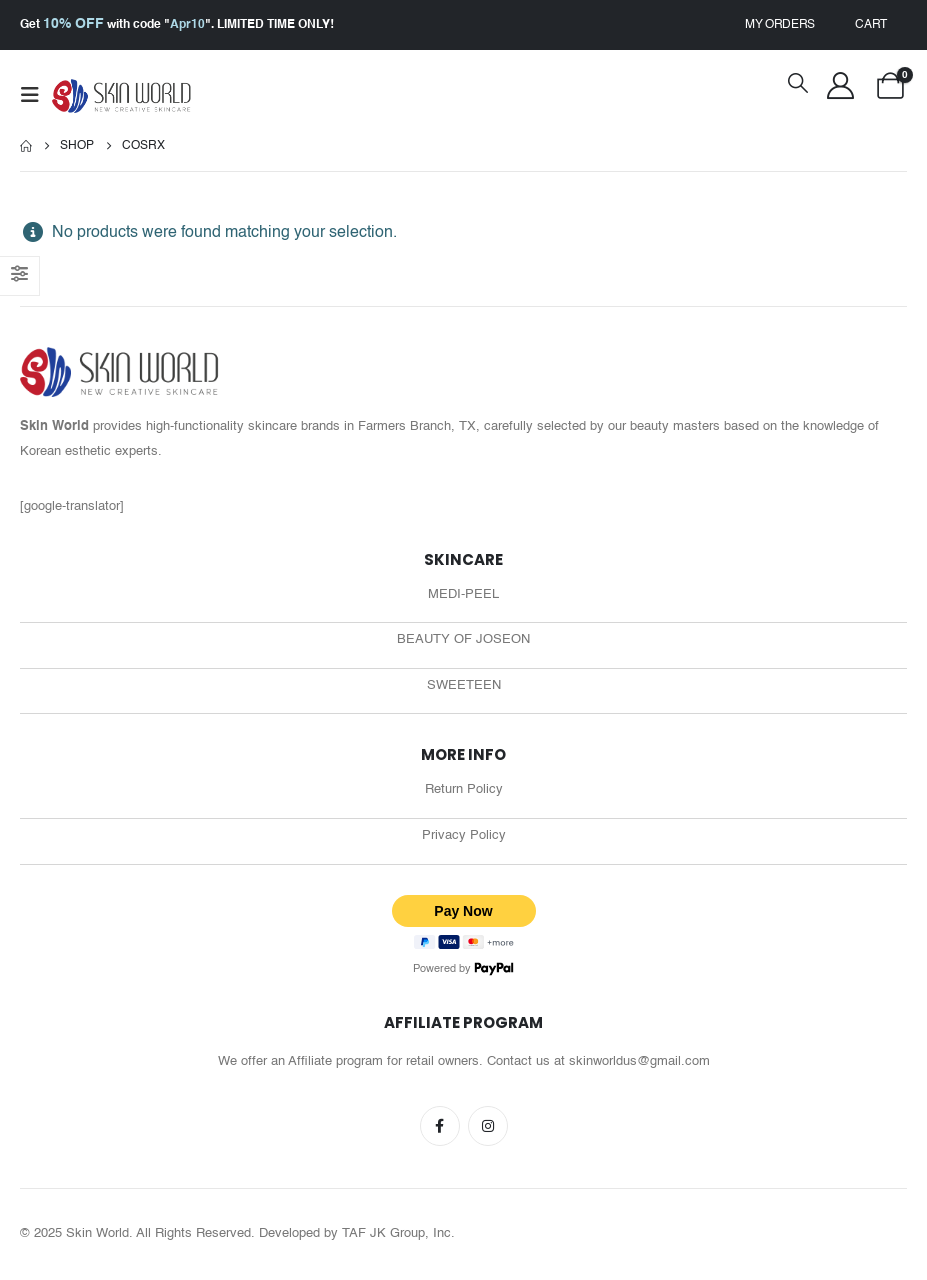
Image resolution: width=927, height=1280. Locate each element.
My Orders (780, 25)
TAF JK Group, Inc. (398, 1235)
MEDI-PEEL (463, 595)
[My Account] (840, 86)
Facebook (440, 1128)
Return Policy (464, 792)
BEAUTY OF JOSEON (463, 641)
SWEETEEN (464, 687)
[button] (36, 96)
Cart (871, 25)
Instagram (488, 1128)
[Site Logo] (122, 96)
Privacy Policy (464, 838)
